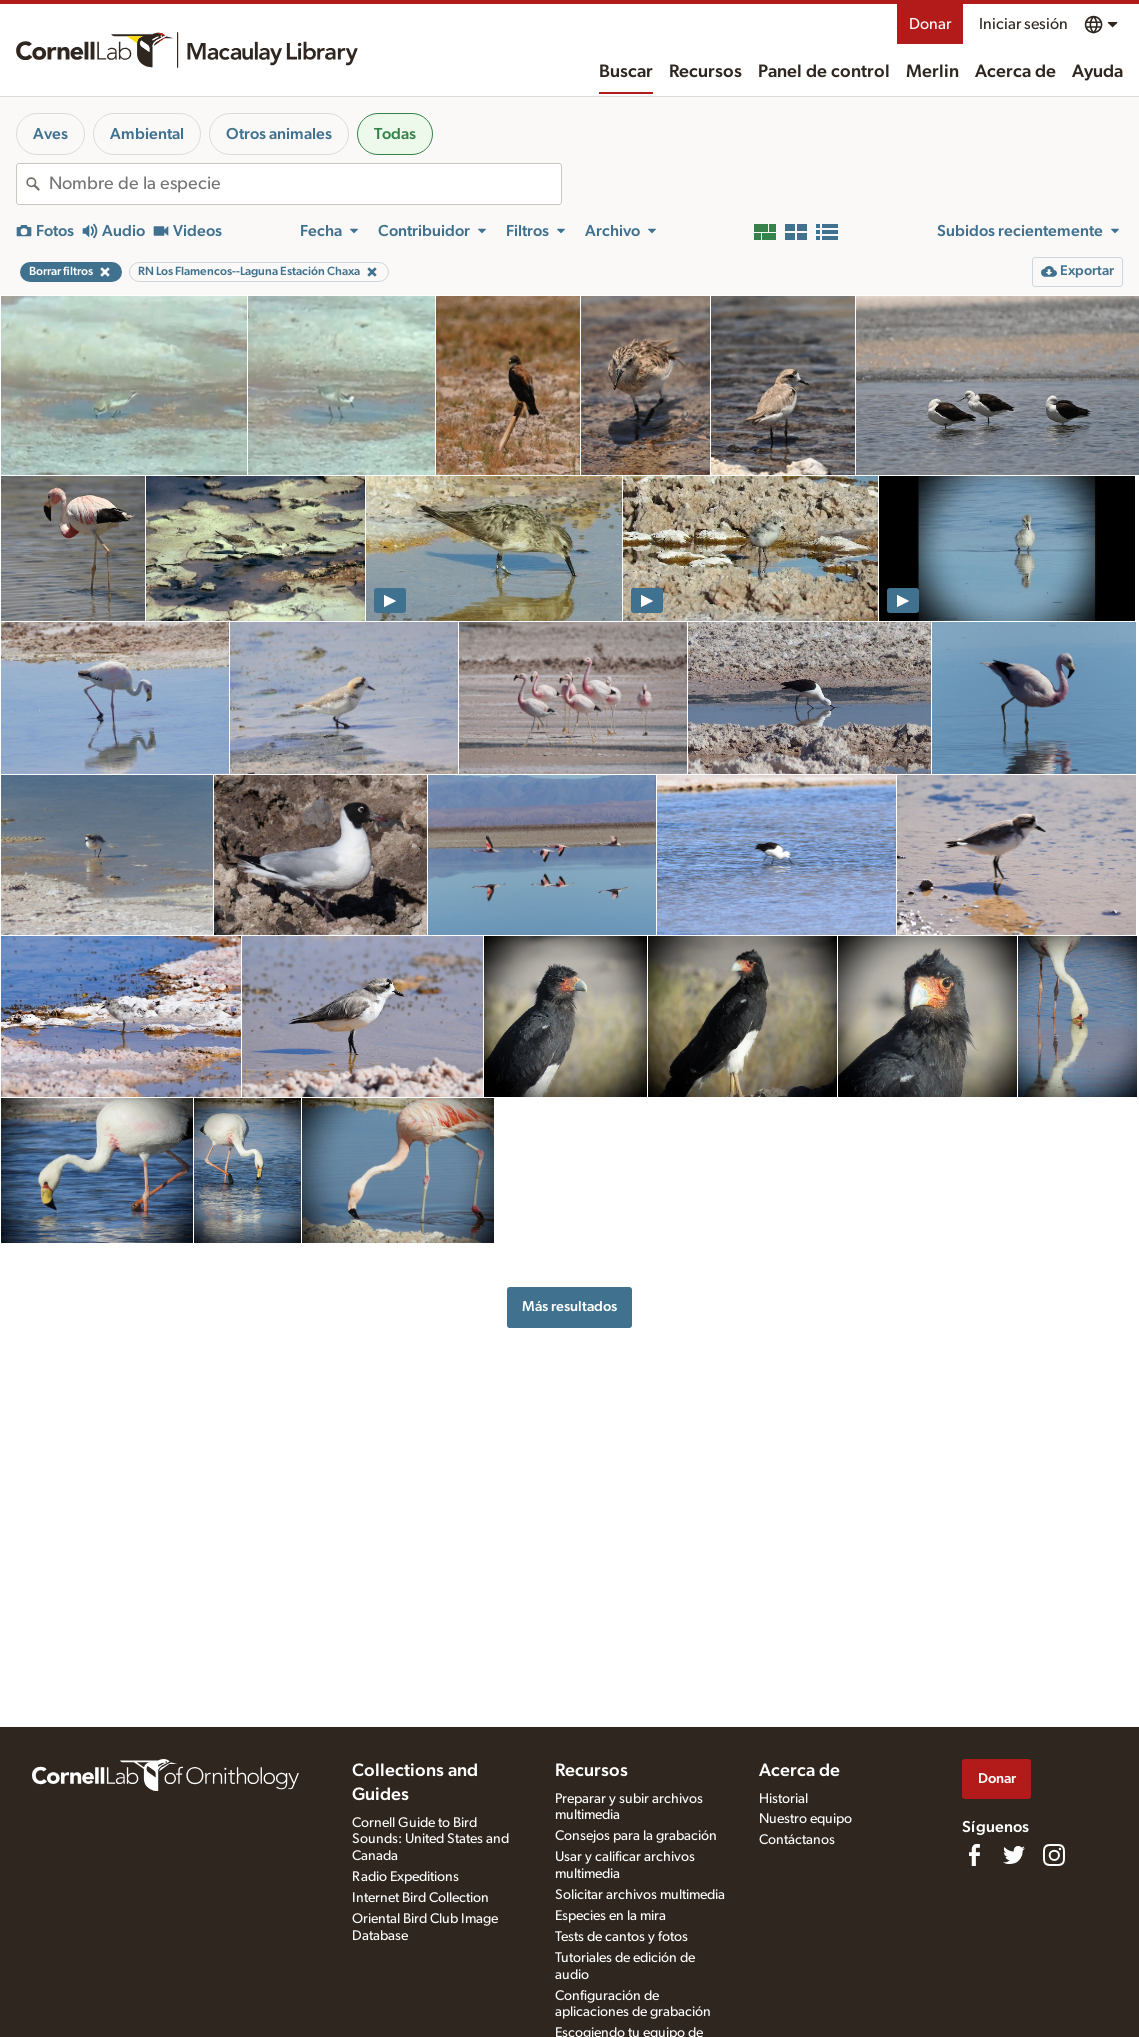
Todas (395, 134)
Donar (930, 24)
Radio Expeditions (405, 1877)
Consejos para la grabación (636, 1836)
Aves (50, 134)
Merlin (932, 72)
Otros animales (279, 134)
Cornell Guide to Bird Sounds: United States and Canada (430, 1840)
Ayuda (1097, 72)
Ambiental (147, 134)
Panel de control (824, 72)
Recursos (705, 72)
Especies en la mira (610, 1916)
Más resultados (569, 1306)
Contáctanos (797, 1840)
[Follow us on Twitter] (1014, 1855)
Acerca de (1015, 72)
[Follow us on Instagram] (1054, 1855)
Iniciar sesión (1023, 24)
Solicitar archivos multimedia (640, 1895)
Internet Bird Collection (420, 1898)
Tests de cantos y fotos (621, 1937)
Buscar (626, 72)
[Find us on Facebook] (974, 1855)
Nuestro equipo (805, 1819)
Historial (783, 1799)
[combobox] (305, 184)
